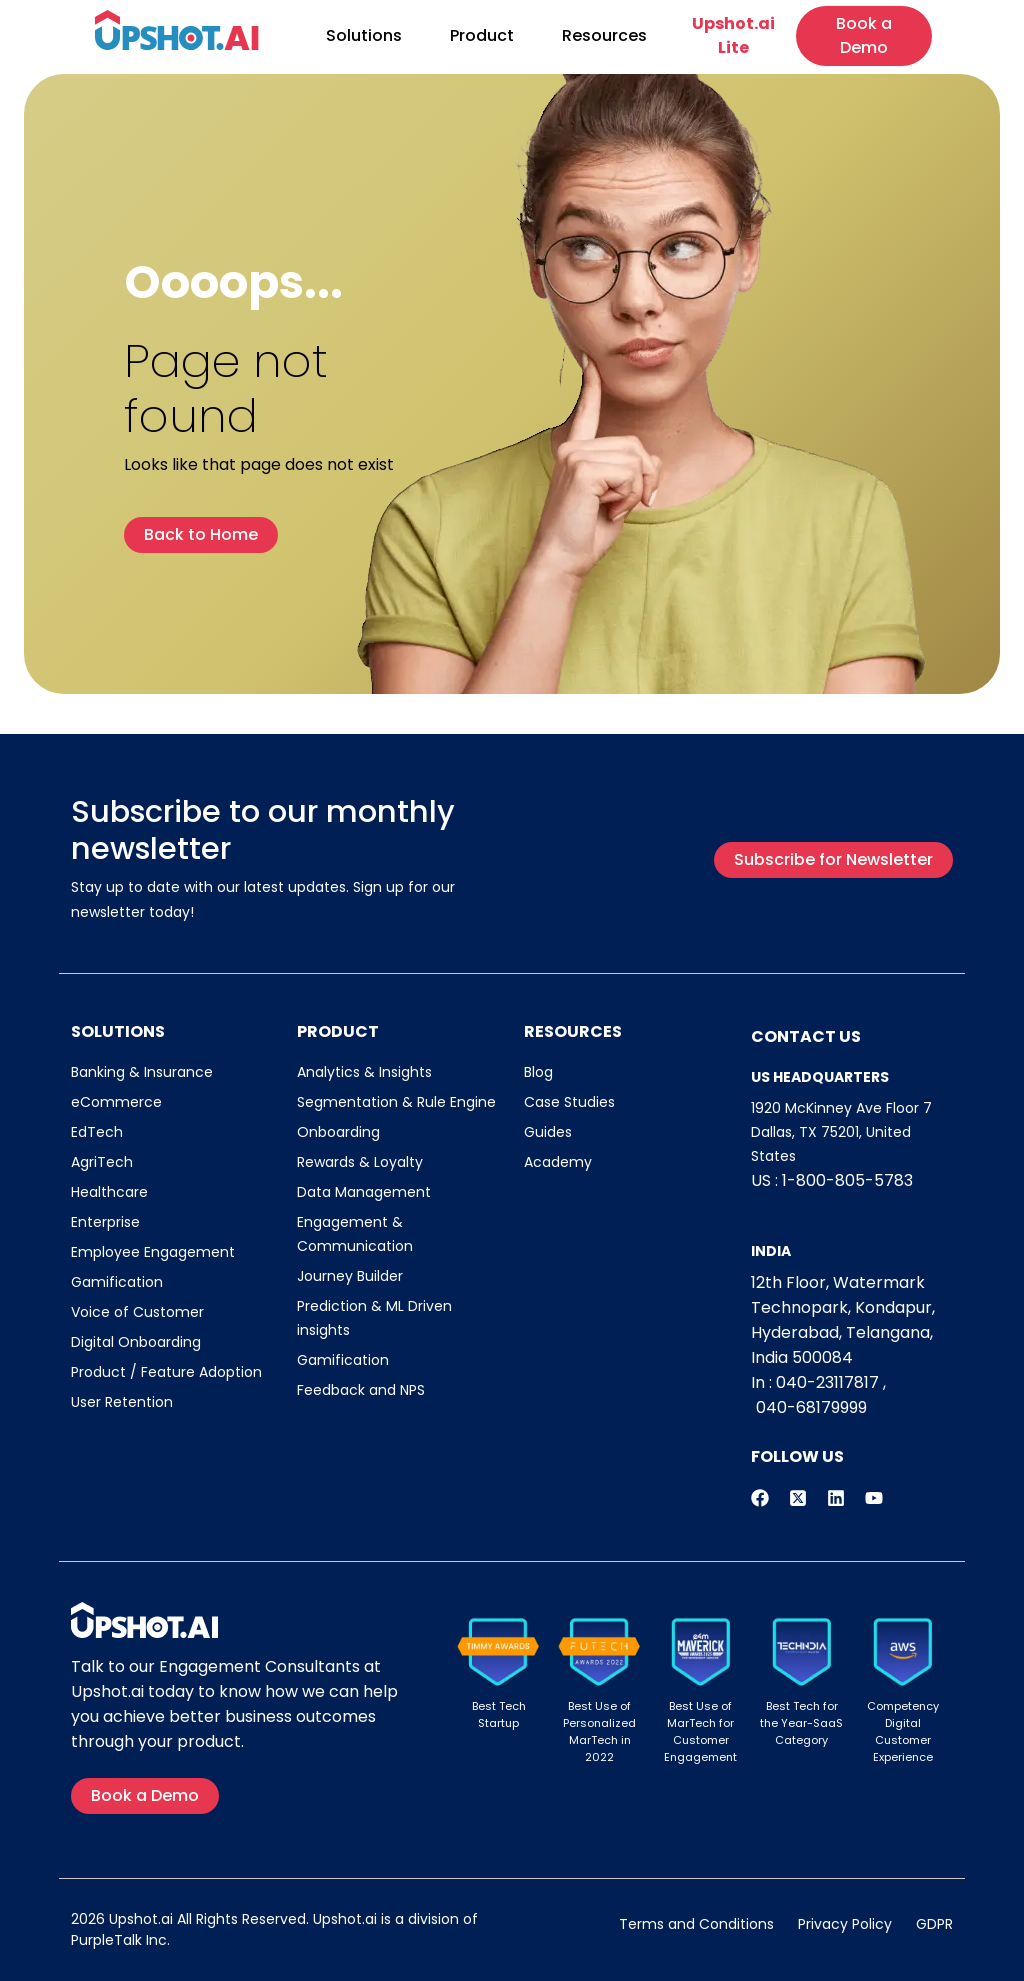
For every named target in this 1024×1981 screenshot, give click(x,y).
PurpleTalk (106, 1940)
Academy (558, 1162)
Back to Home (201, 534)
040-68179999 (811, 1407)
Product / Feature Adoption (166, 1372)
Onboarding (338, 1132)
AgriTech (102, 1162)
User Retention (122, 1402)
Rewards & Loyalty (360, 1162)
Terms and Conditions (696, 1924)
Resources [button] (604, 35)
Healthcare (109, 1192)
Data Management (364, 1192)
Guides (548, 1132)
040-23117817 (827, 1382)
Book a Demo (864, 35)
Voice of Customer (137, 1312)
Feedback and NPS (361, 1390)
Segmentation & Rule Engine (396, 1102)
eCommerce (116, 1102)
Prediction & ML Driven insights (374, 1318)
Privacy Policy (845, 1924)
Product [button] (482, 35)
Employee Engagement (153, 1252)
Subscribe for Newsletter (833, 859)
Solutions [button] (364, 35)
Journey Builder (350, 1276)
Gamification (117, 1282)
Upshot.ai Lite (733, 35)
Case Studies (569, 1102)
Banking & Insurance (142, 1072)
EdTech (97, 1132)
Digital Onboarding (136, 1342)
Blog (538, 1072)
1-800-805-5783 (847, 1180)
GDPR (934, 1924)
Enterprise (105, 1222)
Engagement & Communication (355, 1234)
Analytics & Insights (364, 1072)
